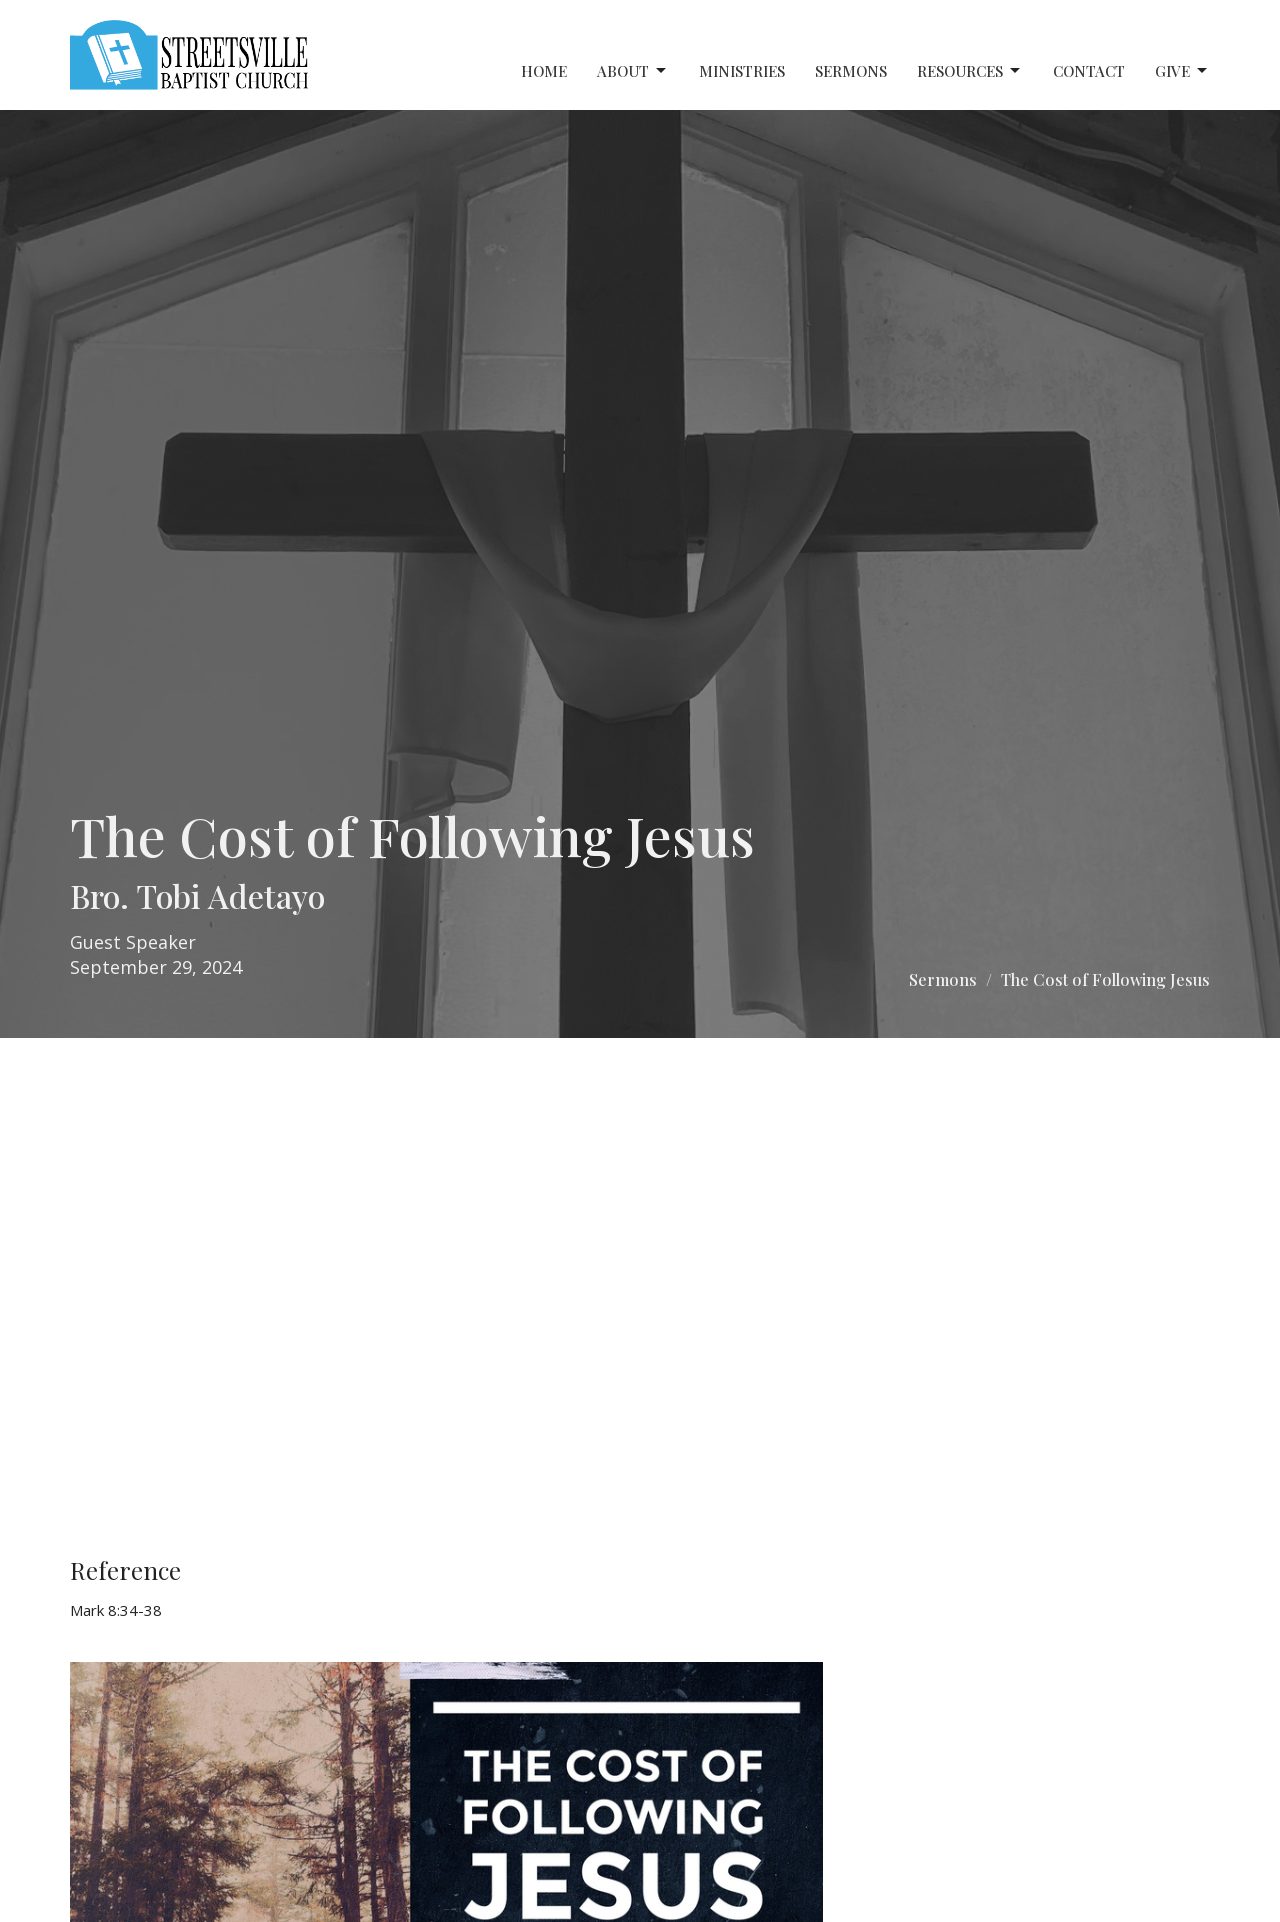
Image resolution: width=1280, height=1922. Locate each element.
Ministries (742, 71)
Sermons (851, 71)
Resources (970, 71)
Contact (1089, 71)
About (633, 71)
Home (544, 71)
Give (1182, 71)
